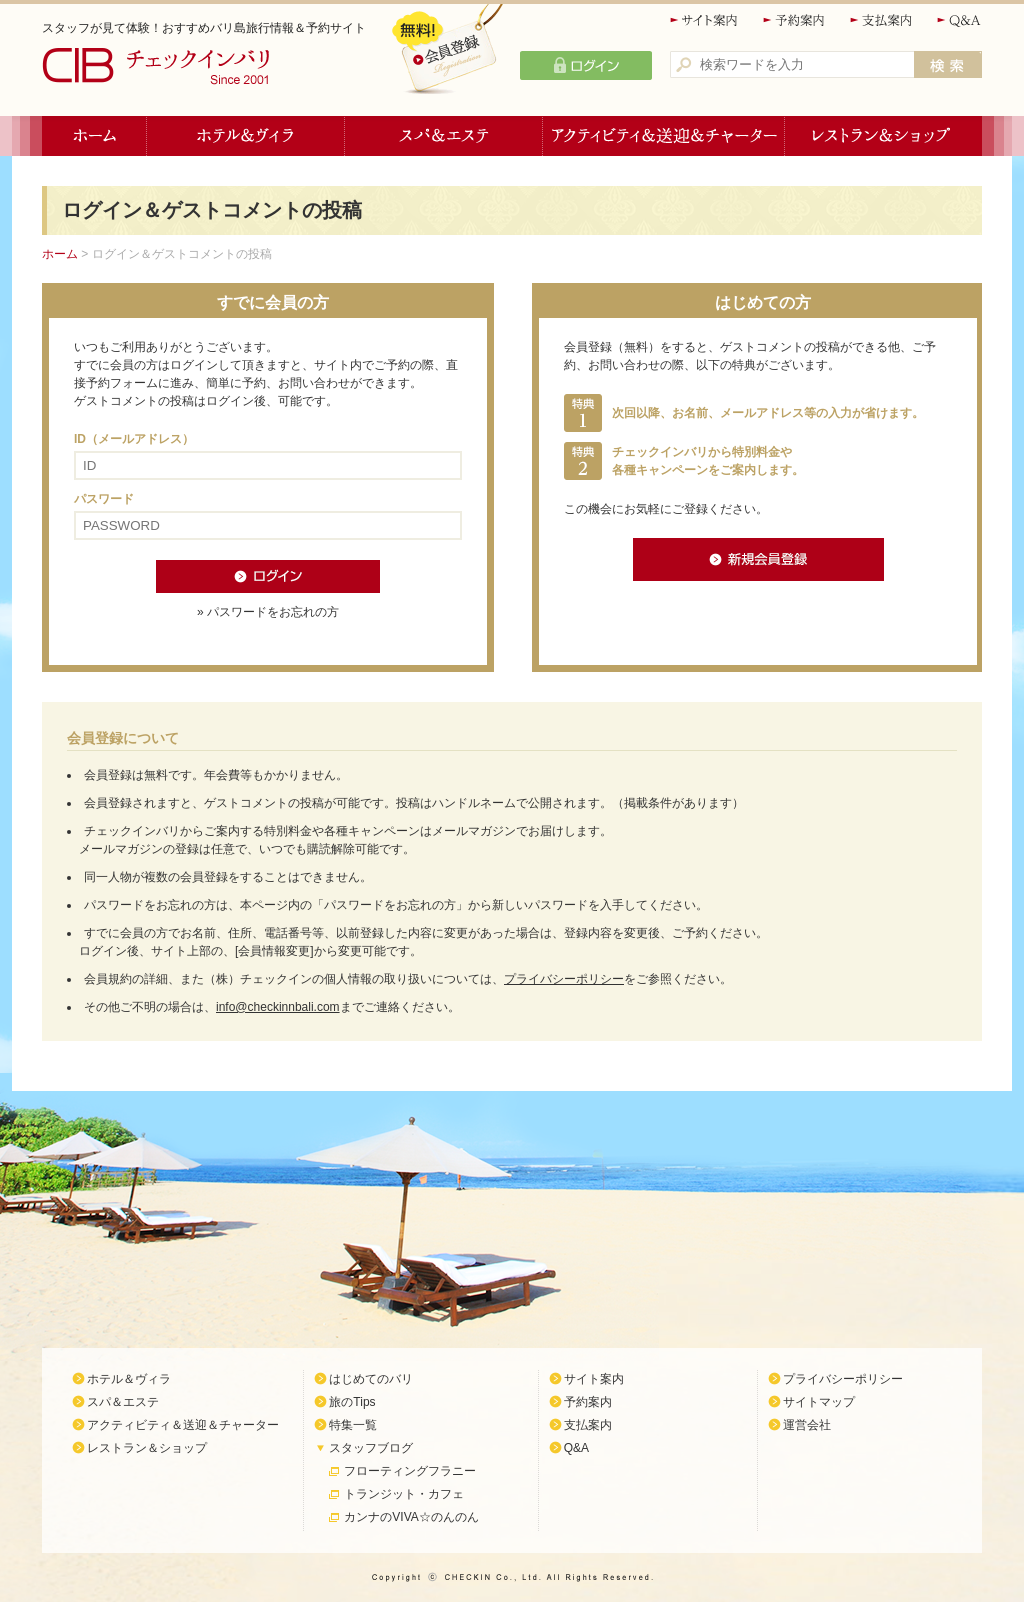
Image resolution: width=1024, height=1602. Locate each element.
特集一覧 (353, 1425)
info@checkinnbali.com (278, 1007)
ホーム (94, 136)
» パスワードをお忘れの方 (268, 612)
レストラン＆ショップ (883, 136)
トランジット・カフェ (404, 1494)
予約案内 (795, 20)
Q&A (959, 20)
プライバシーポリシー (564, 979)
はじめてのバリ (371, 1379)
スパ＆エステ (444, 136)
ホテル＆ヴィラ (246, 136)
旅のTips (352, 1402)
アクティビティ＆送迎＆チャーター (664, 136)
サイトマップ (819, 1402)
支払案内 (882, 20)
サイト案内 (705, 20)
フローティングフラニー (410, 1471)
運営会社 (807, 1425)
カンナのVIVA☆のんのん (411, 1517)
